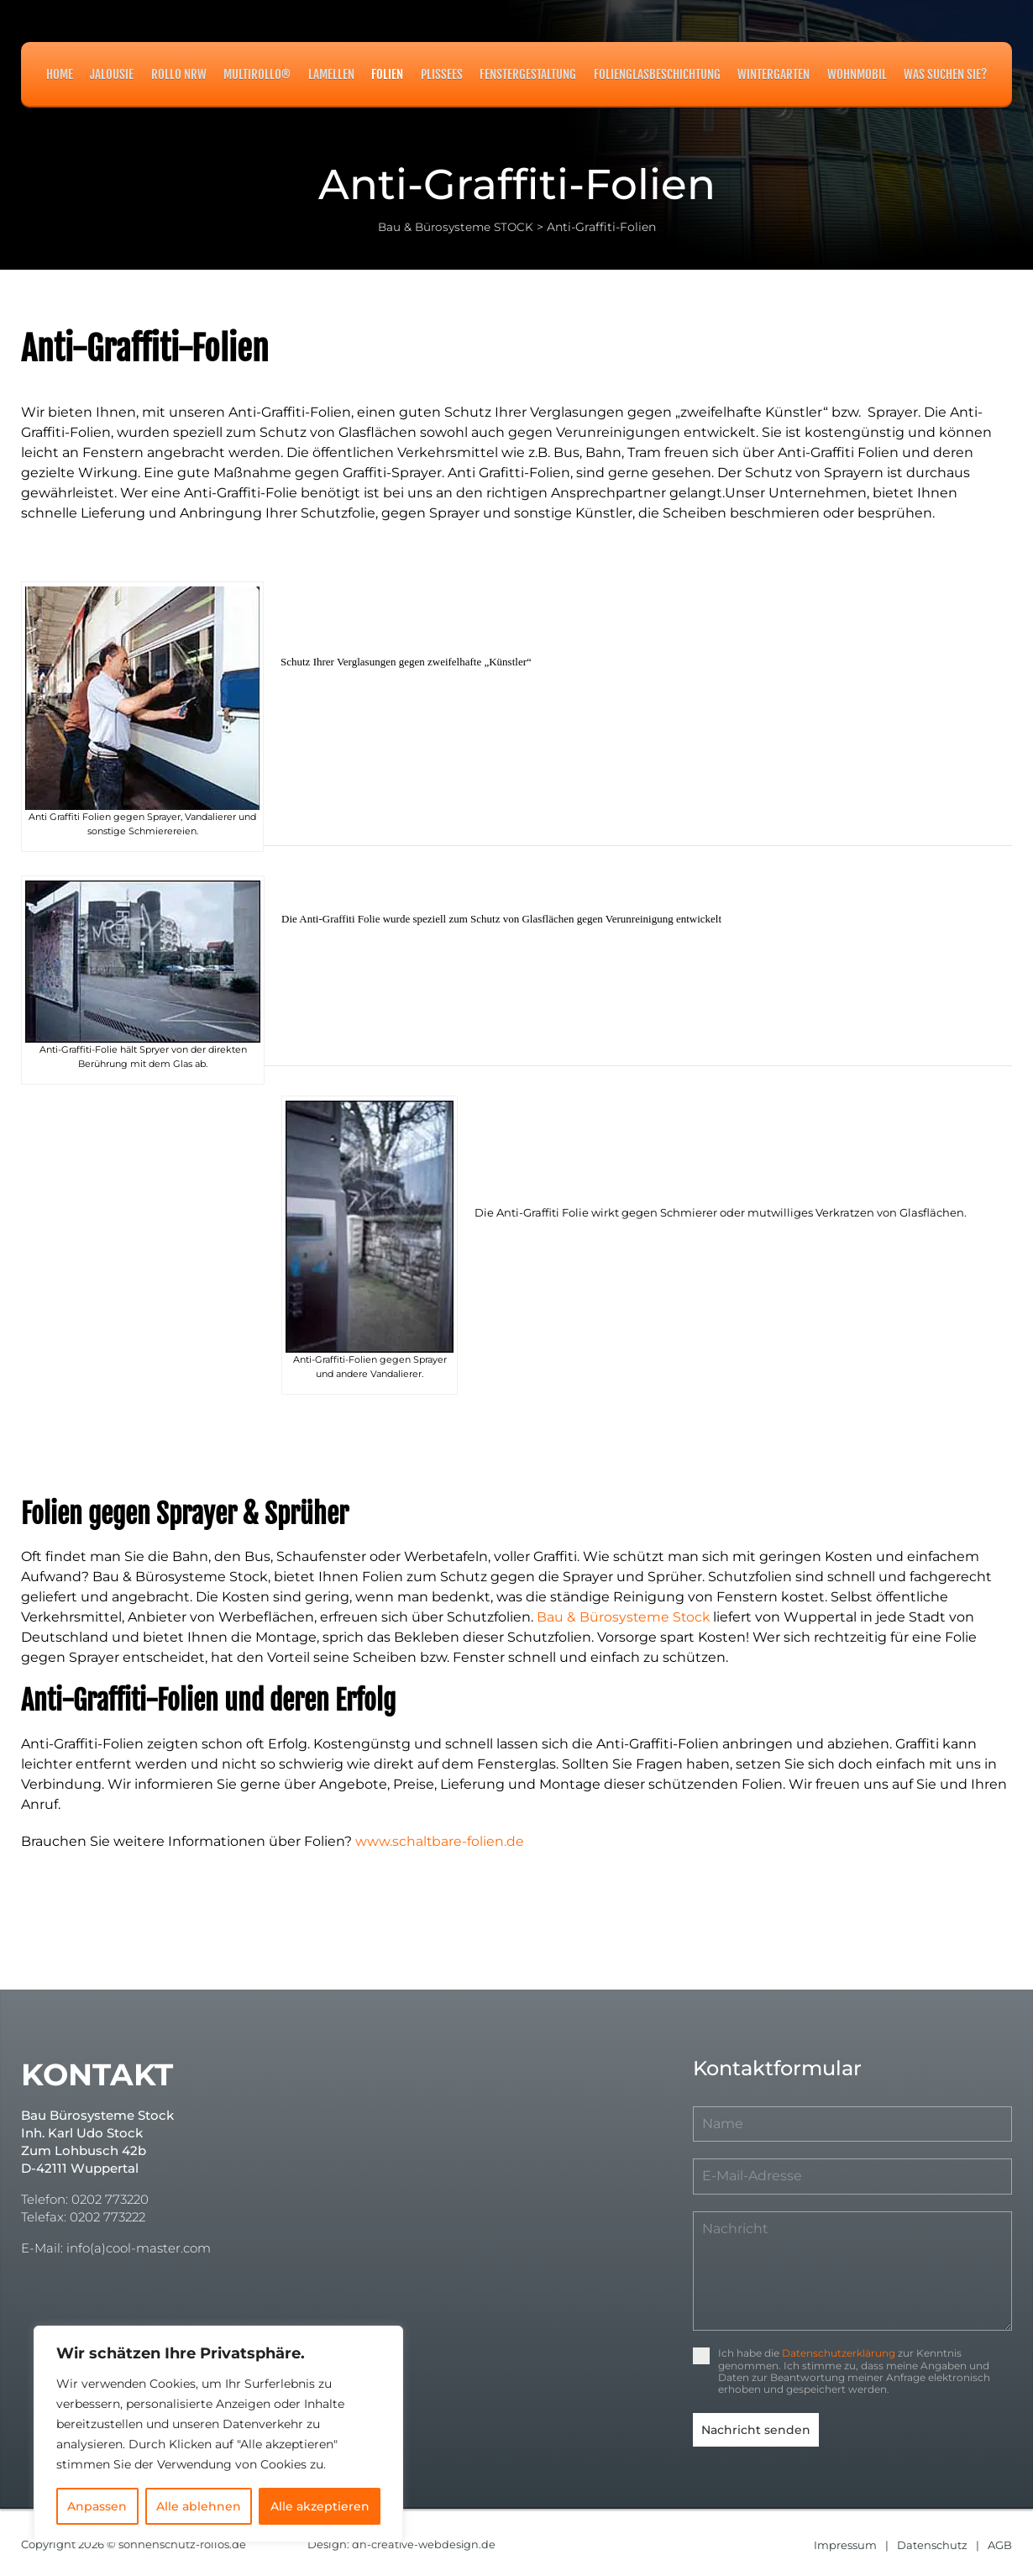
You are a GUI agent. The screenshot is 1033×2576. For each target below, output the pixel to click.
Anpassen (97, 2506)
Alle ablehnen (198, 2506)
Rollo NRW (179, 74)
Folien (387, 74)
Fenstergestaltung (528, 74)
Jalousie (112, 74)
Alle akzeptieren (320, 2506)
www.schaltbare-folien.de (440, 1841)
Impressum (845, 2540)
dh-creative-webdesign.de (424, 2540)
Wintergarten (773, 74)
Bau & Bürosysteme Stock (624, 1617)
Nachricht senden (755, 2429)
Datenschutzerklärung (838, 2353)
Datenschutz (932, 2540)
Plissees (442, 74)
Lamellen (331, 74)
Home (59, 74)
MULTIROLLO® (257, 74)
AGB (1000, 2540)
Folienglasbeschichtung (657, 74)
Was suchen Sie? (945, 74)
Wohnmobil (857, 74)
